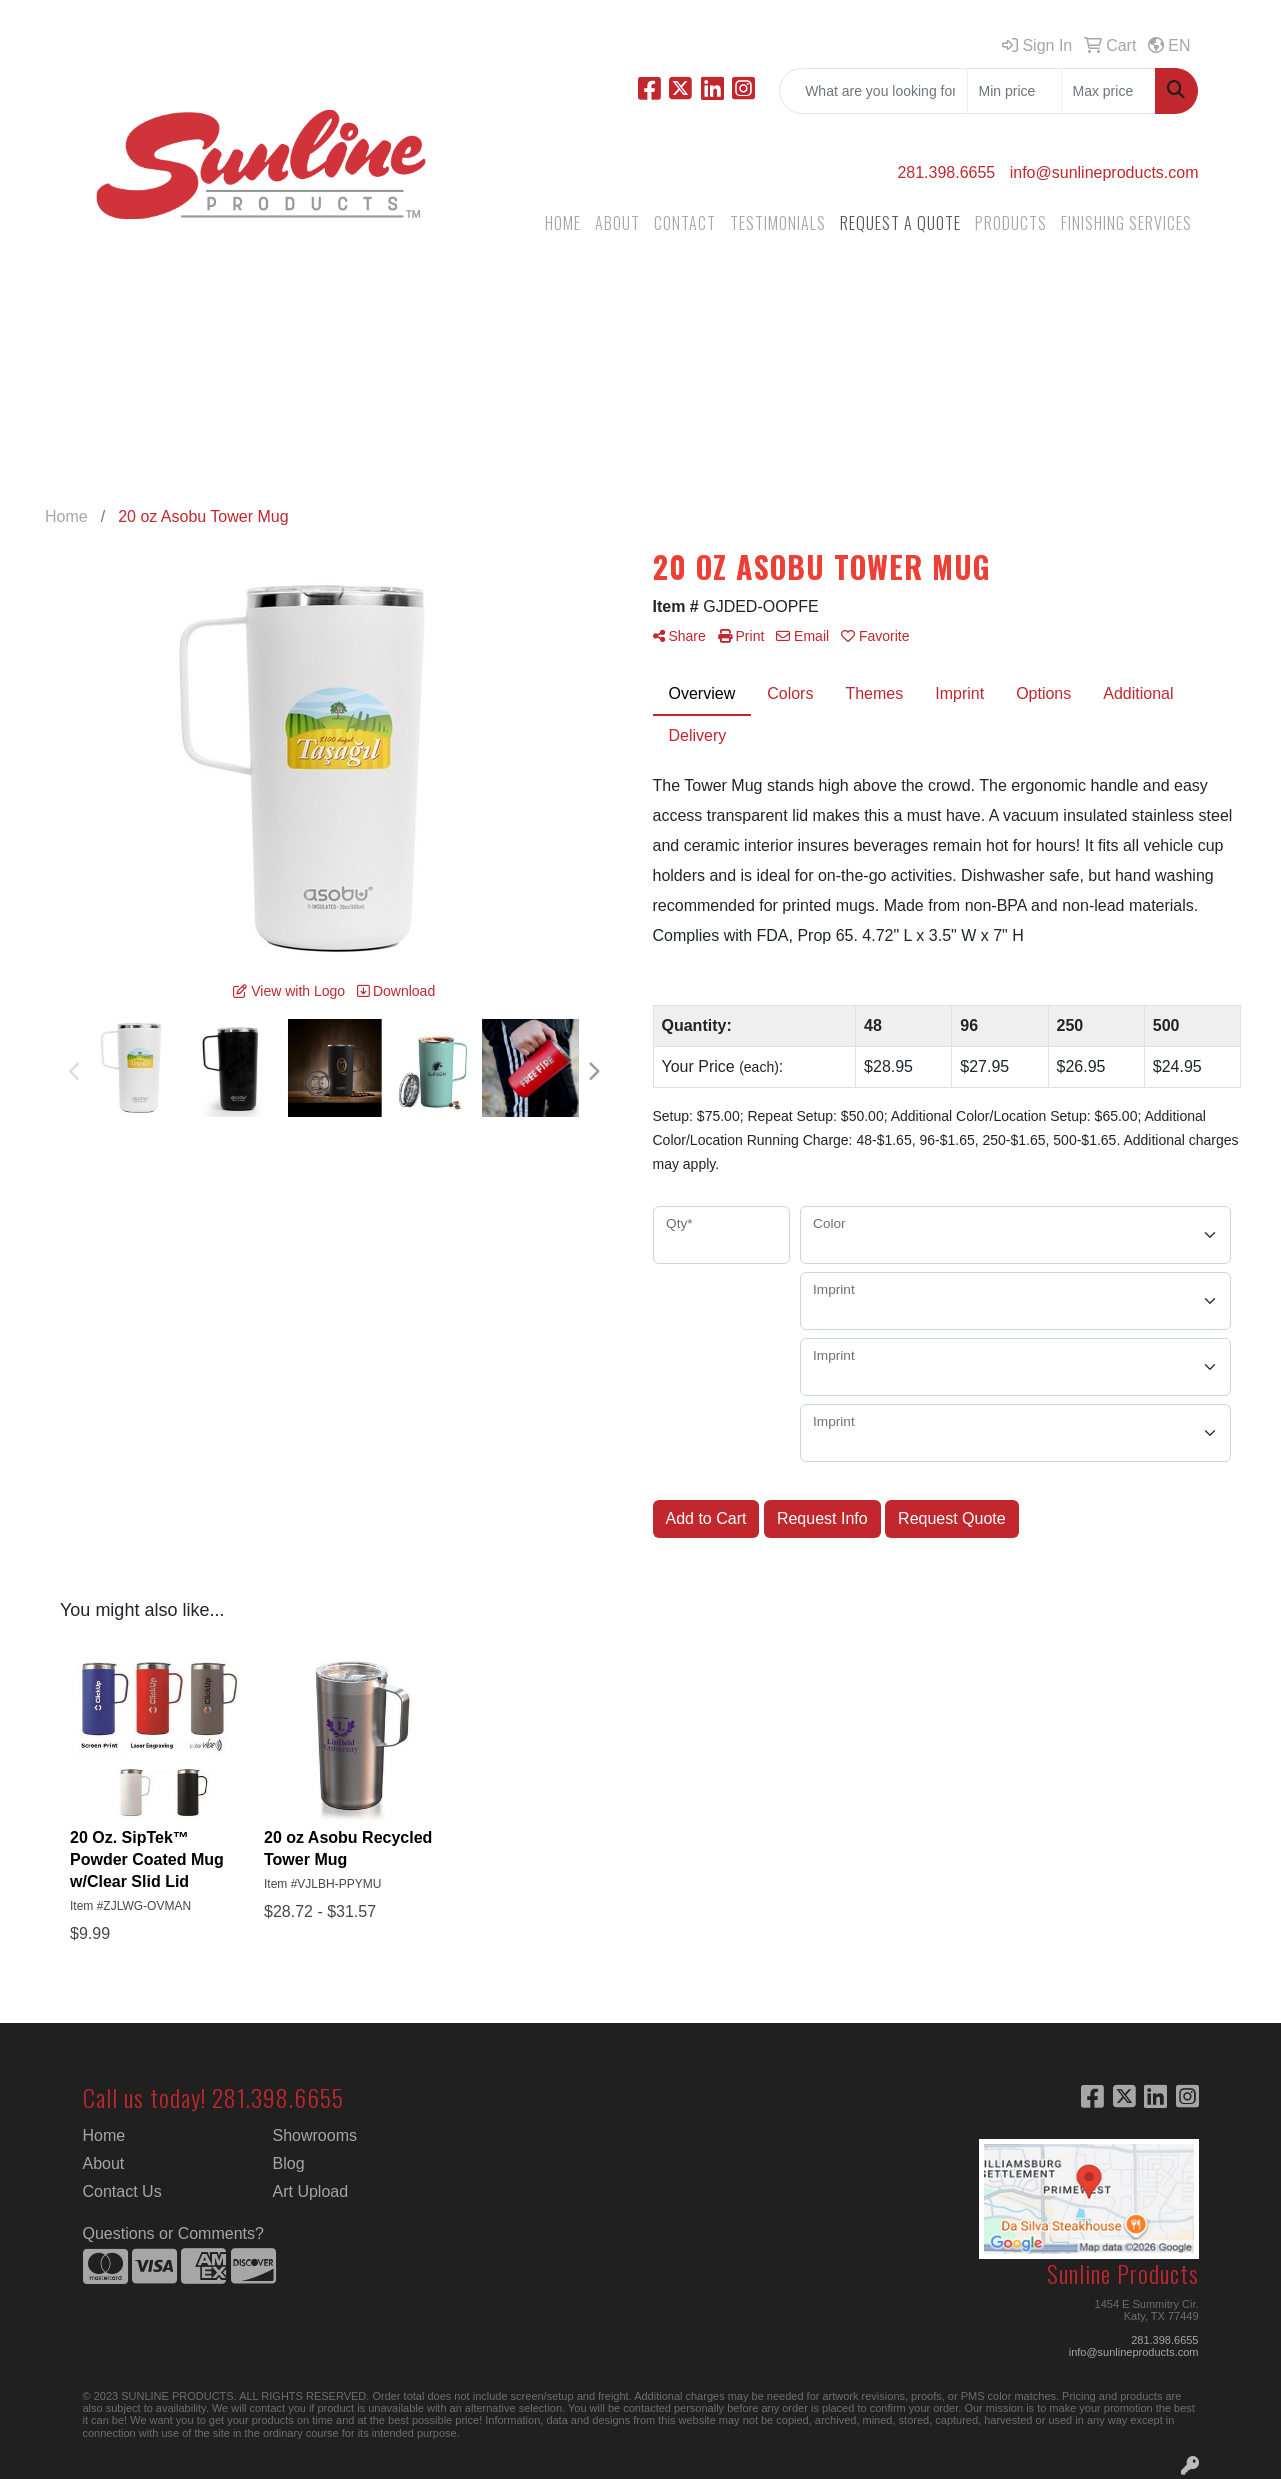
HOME (563, 223)
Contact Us (122, 2191)
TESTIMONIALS (778, 223)
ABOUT (617, 223)
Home (104, 2135)
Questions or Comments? (173, 2233)
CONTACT (685, 223)
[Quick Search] (873, 91)
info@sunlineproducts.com (1104, 172)
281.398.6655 (946, 172)
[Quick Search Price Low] (1014, 91)
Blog (289, 2163)
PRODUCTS (1011, 223)
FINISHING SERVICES (1126, 223)
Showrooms (315, 2135)
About (104, 2163)
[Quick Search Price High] (1108, 91)
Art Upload (311, 2191)
